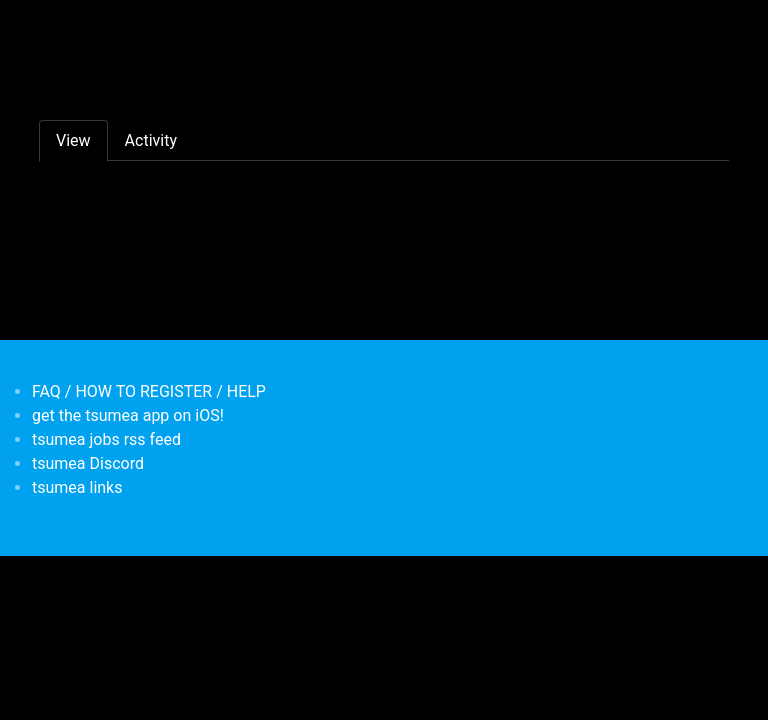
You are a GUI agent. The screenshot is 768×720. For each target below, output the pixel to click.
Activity (151, 140)
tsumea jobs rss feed (106, 439)
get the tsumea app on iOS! (128, 415)
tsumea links (77, 487)
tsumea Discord (88, 463)
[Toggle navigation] (52, 28)
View (73, 140)
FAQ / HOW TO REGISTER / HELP (149, 391)
